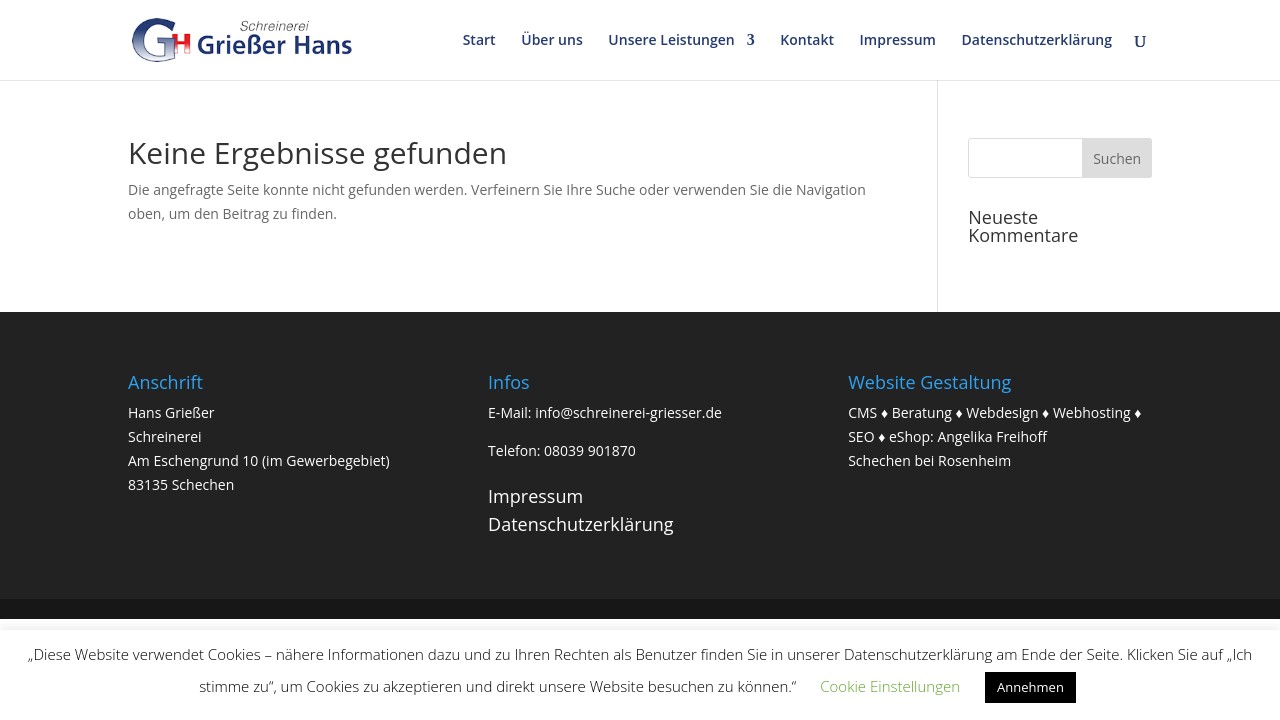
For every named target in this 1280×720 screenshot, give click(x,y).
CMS (862, 412)
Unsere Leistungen (671, 41)
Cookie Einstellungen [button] (890, 686)
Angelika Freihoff (992, 436)
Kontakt (807, 41)
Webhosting (1092, 412)
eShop (909, 436)
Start (479, 41)
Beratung (922, 412)
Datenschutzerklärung (1037, 41)
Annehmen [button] (1030, 687)
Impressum (898, 41)
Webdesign (1002, 412)
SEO (861, 436)
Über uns (551, 41)
